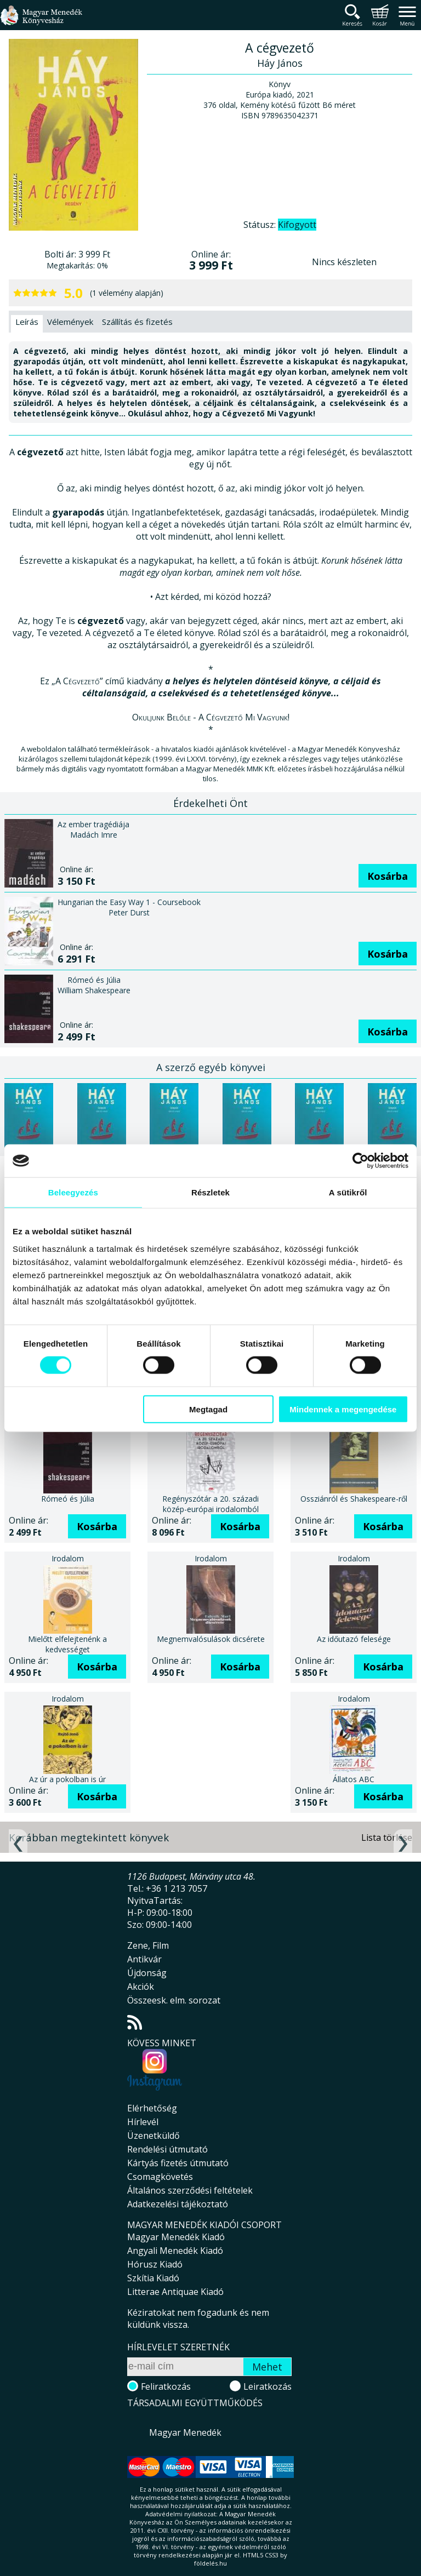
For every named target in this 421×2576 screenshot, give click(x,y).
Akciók (140, 1986)
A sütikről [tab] (348, 1192)
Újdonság (147, 1973)
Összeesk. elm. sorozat (173, 2000)
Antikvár (144, 1959)
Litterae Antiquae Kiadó (175, 2292)
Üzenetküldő (153, 2136)
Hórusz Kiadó (155, 2264)
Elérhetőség (152, 2108)
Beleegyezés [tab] (73, 1192)
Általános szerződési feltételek (190, 2190)
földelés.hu (210, 2563)
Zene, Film (148, 1945)
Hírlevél (142, 2122)
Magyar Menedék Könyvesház (41, 21)
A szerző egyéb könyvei (210, 1067)
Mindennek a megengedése (342, 1408)
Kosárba (387, 876)
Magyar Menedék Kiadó (176, 2237)
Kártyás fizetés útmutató (178, 2163)
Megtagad (208, 1408)
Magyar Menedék (185, 2432)
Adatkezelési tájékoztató (177, 2204)
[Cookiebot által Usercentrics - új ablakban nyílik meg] (360, 1161)
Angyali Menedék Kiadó (175, 2251)
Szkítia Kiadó (153, 2278)
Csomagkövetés (160, 2177)
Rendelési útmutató (167, 2149)
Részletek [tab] (210, 1192)
